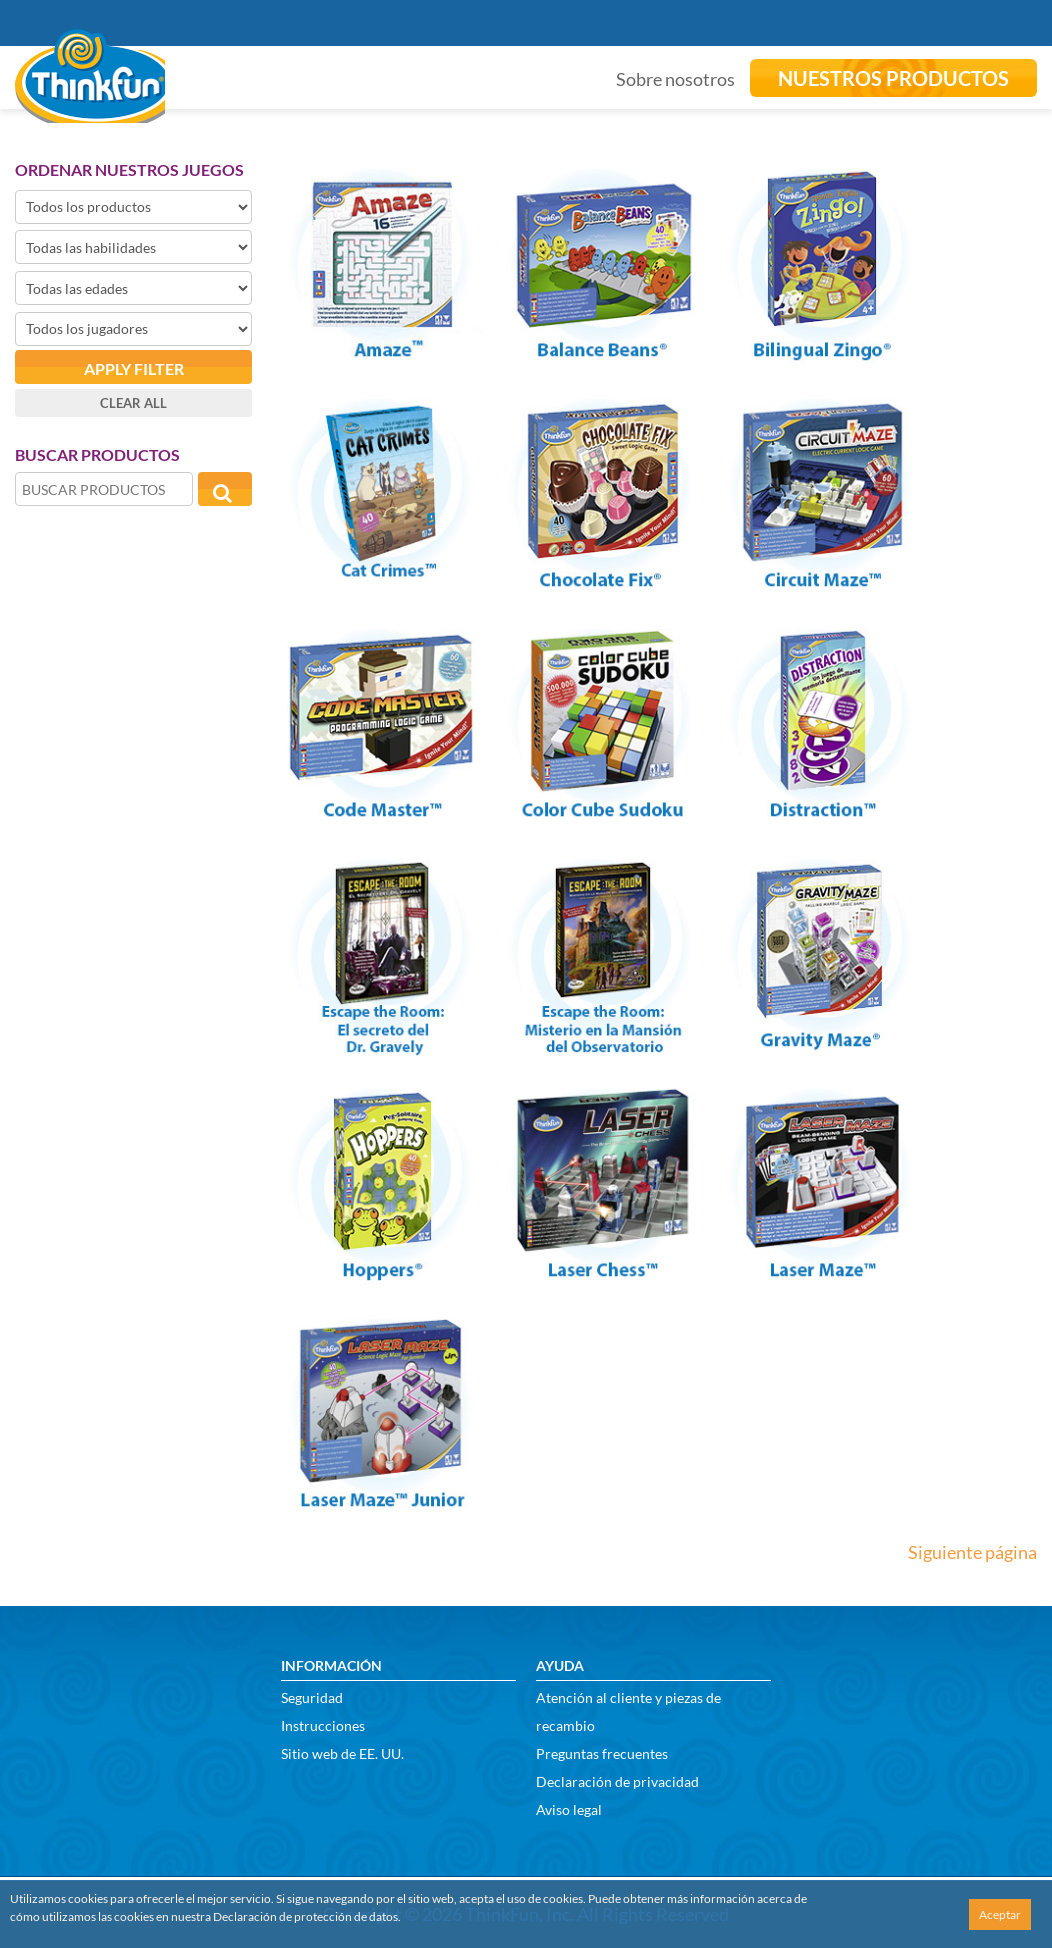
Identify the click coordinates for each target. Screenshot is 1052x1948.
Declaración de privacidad (617, 1781)
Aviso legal (569, 1809)
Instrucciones (323, 1725)
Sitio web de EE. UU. (342, 1753)
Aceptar (1000, 1914)
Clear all (133, 403)
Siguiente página (972, 1552)
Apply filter (134, 368)
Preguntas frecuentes (602, 1753)
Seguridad (312, 1697)
